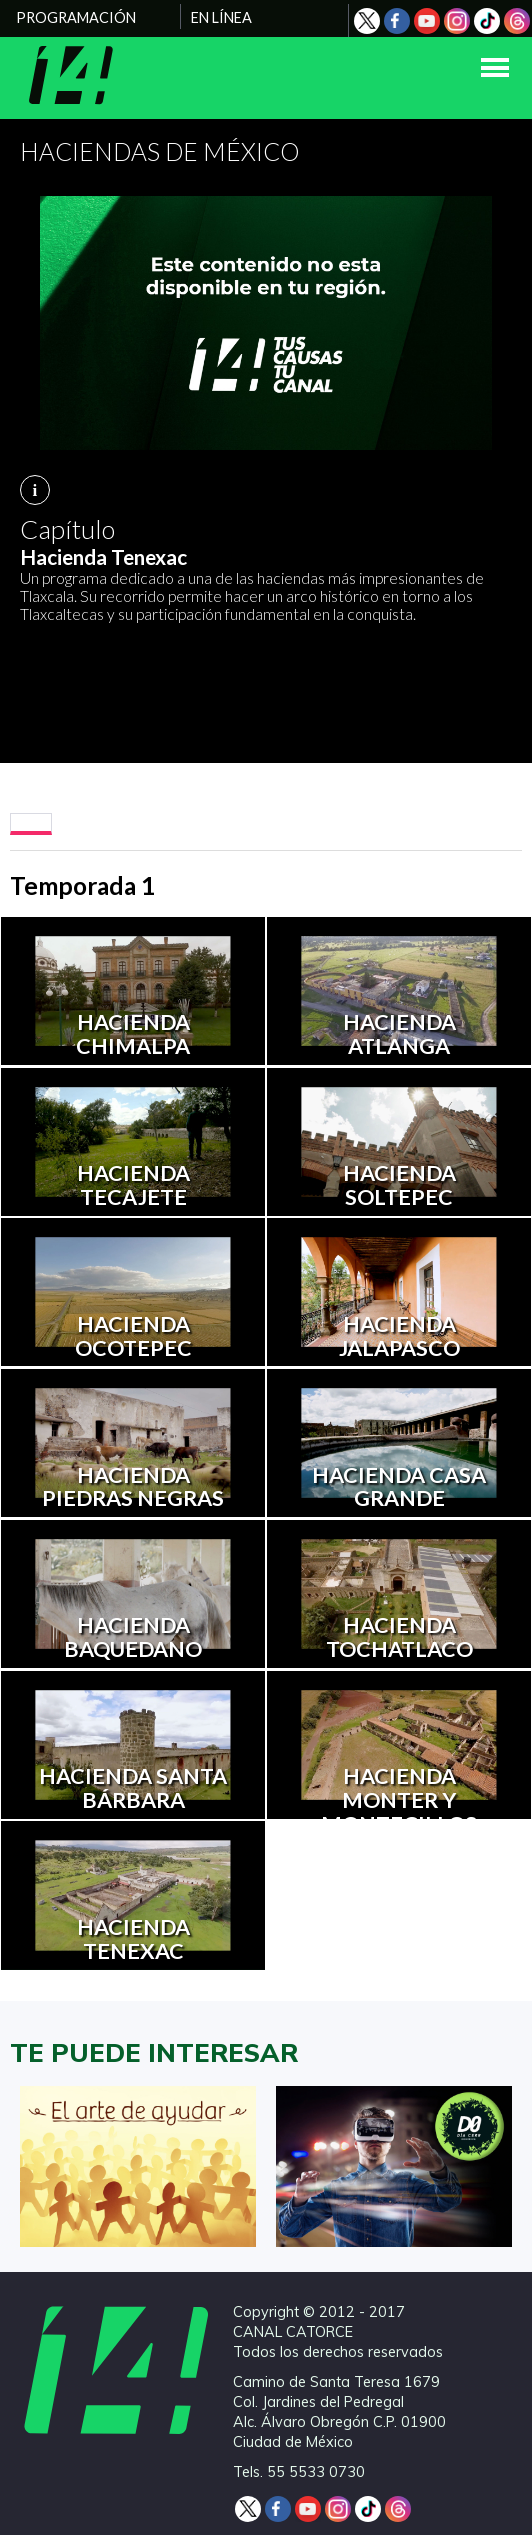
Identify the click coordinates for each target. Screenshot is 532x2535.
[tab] (31, 824)
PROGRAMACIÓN (76, 17)
